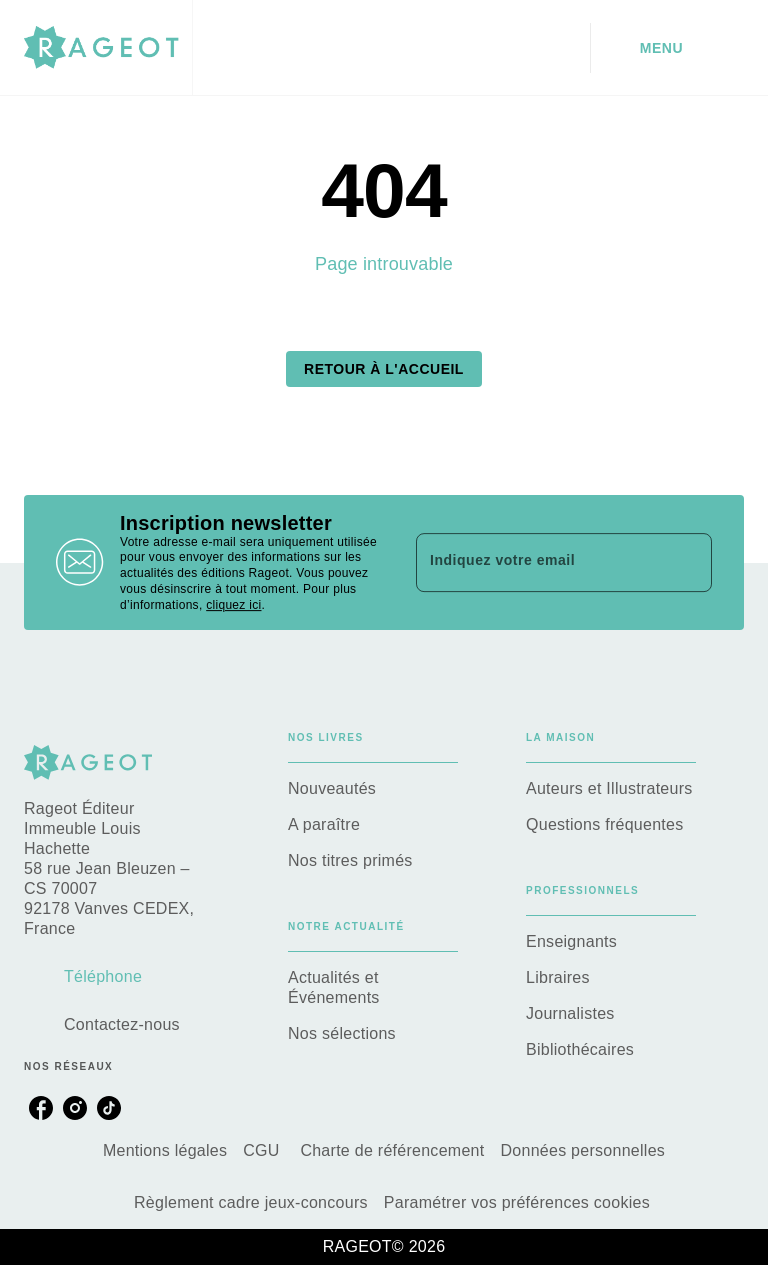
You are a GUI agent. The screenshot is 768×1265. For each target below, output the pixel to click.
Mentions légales (165, 1150)
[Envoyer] (688, 563)
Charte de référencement (392, 1150)
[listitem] (41, 1108)
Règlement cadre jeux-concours (251, 1202)
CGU (263, 1150)
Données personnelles (582, 1150)
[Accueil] (108, 47)
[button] (384, 369)
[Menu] (667, 48)
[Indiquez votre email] (539, 562)
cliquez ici (233, 605)
